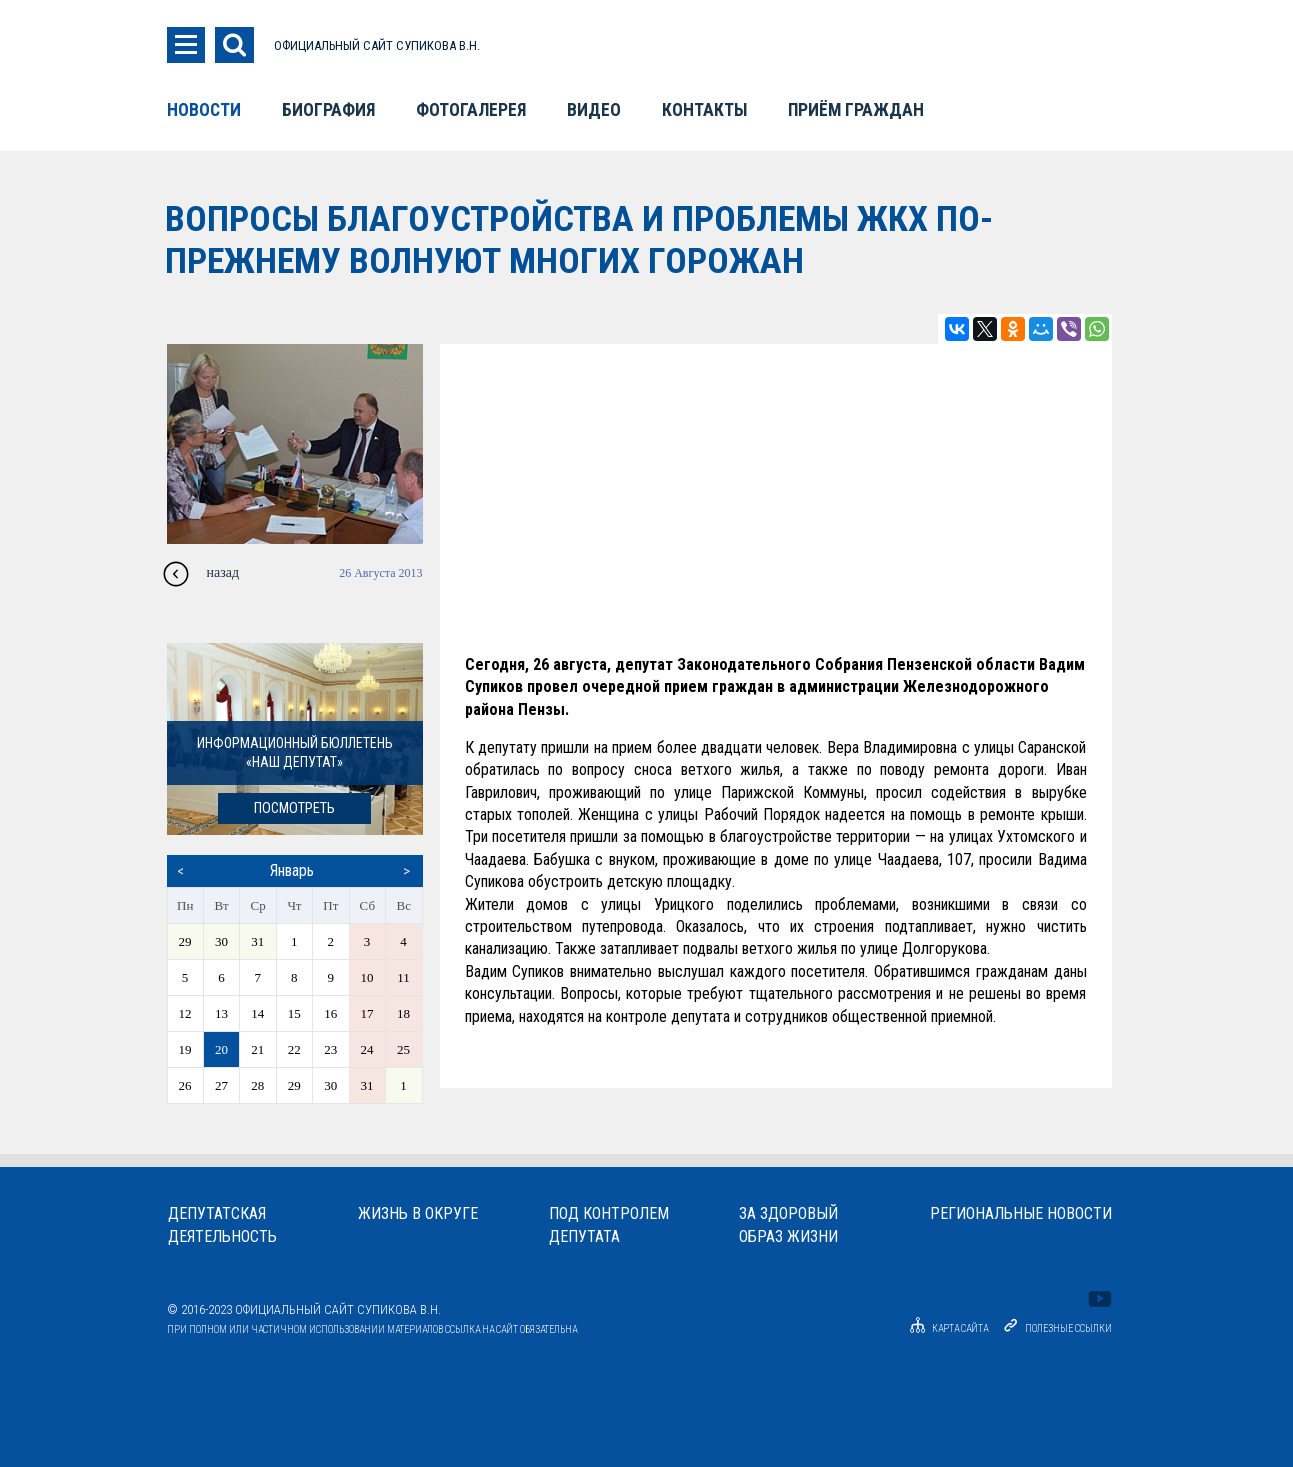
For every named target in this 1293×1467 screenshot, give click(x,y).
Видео (594, 110)
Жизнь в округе (418, 1213)
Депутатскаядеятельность (222, 1225)
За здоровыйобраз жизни (788, 1225)
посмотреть (294, 808)
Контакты (704, 110)
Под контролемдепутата (609, 1225)
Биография (328, 110)
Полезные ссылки (1068, 1328)
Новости (204, 110)
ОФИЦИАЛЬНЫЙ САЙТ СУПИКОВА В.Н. (377, 45)
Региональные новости (1021, 1213)
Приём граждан (856, 110)
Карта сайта (946, 1328)
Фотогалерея (471, 110)
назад (223, 572)
